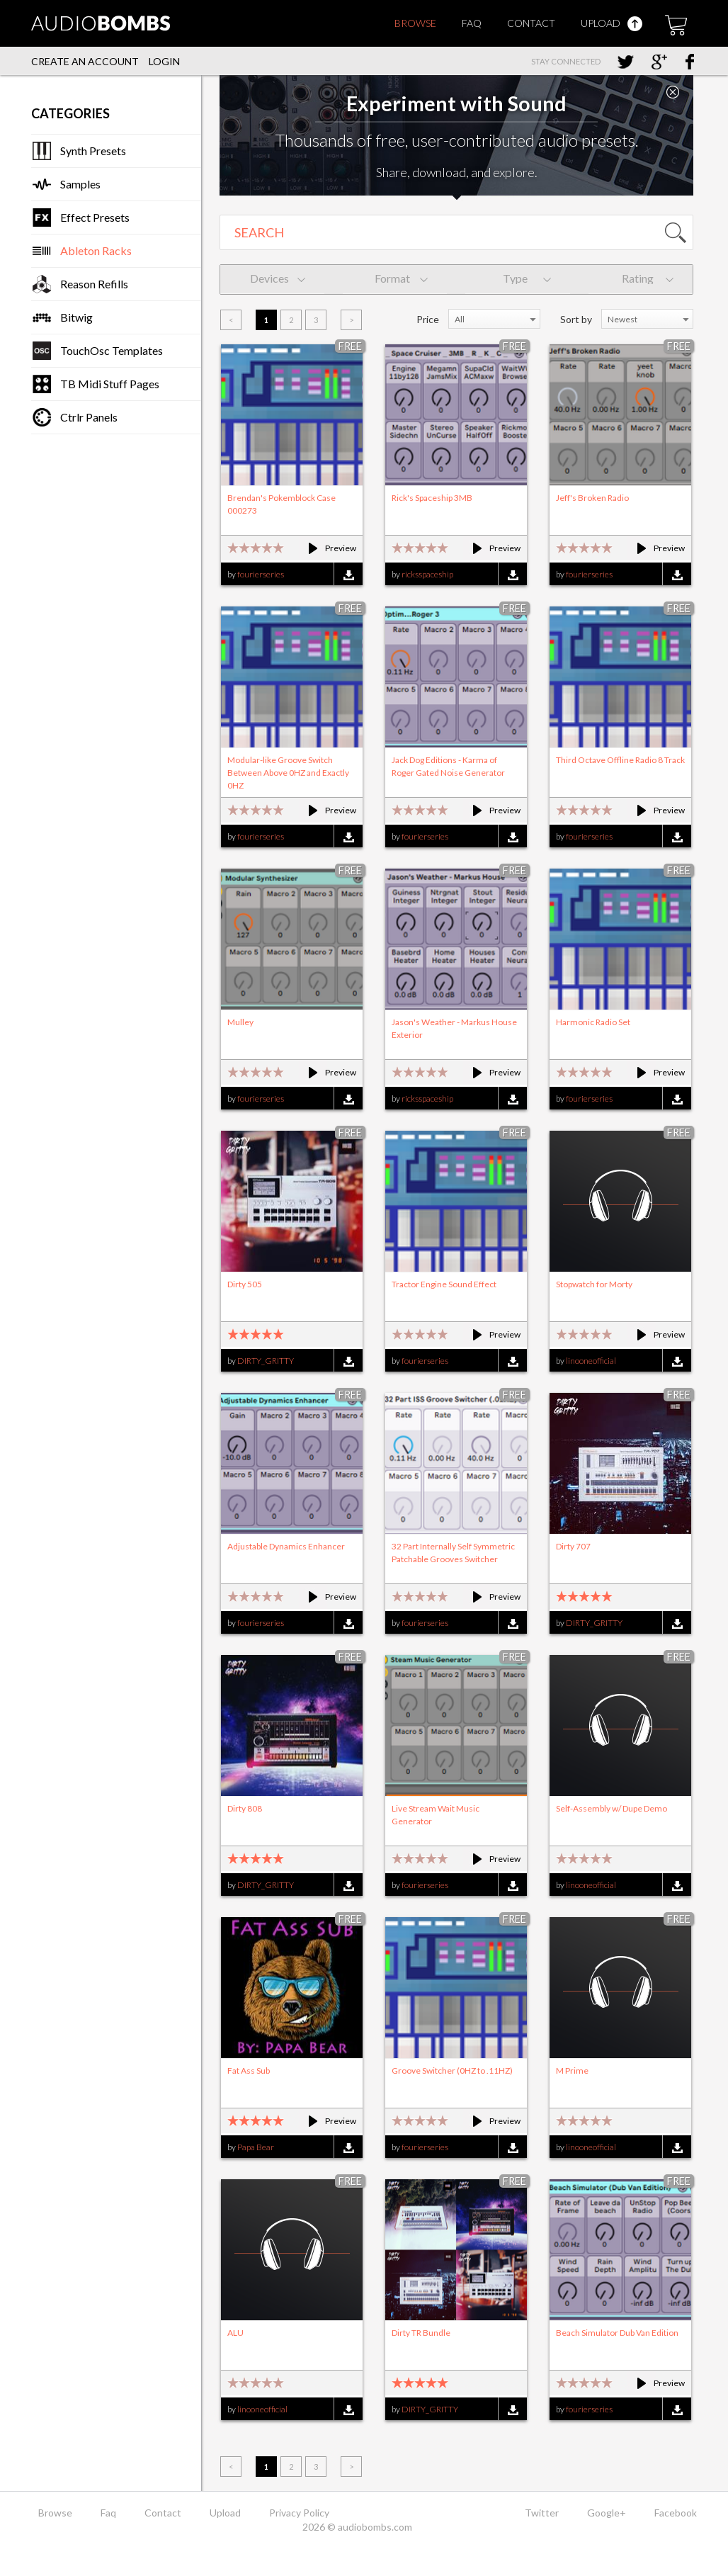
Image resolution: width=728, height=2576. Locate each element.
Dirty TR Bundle (421, 2332)
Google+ (606, 2513)
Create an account (85, 61)
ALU (235, 2332)
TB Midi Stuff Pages (109, 383)
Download (348, 575)
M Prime (572, 2070)
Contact (531, 23)
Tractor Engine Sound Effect (444, 1284)
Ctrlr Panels (89, 417)
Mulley (240, 1022)
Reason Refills (94, 283)
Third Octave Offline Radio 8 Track (620, 760)
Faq (472, 23)
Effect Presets (95, 217)
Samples (80, 184)
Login (164, 61)
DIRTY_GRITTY (265, 1360)
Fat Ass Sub (248, 2070)
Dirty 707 (573, 1546)
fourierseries (260, 574)
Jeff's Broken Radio (592, 497)
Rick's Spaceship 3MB (432, 497)
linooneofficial (591, 1360)
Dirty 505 (244, 1284)
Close (672, 92)
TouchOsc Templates (111, 350)
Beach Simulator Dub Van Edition (617, 2332)
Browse (415, 23)
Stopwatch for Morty (594, 1284)
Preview (326, 548)
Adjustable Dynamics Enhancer (286, 1546)
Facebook (675, 2513)
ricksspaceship (427, 574)
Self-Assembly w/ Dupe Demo (611, 1808)
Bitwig (76, 317)
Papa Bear (255, 2147)
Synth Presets (93, 150)
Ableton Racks (96, 250)
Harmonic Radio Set (593, 1022)
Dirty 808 (244, 1808)
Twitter (542, 2513)
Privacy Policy (299, 2513)
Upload (611, 23)
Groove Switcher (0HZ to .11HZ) (452, 2070)
